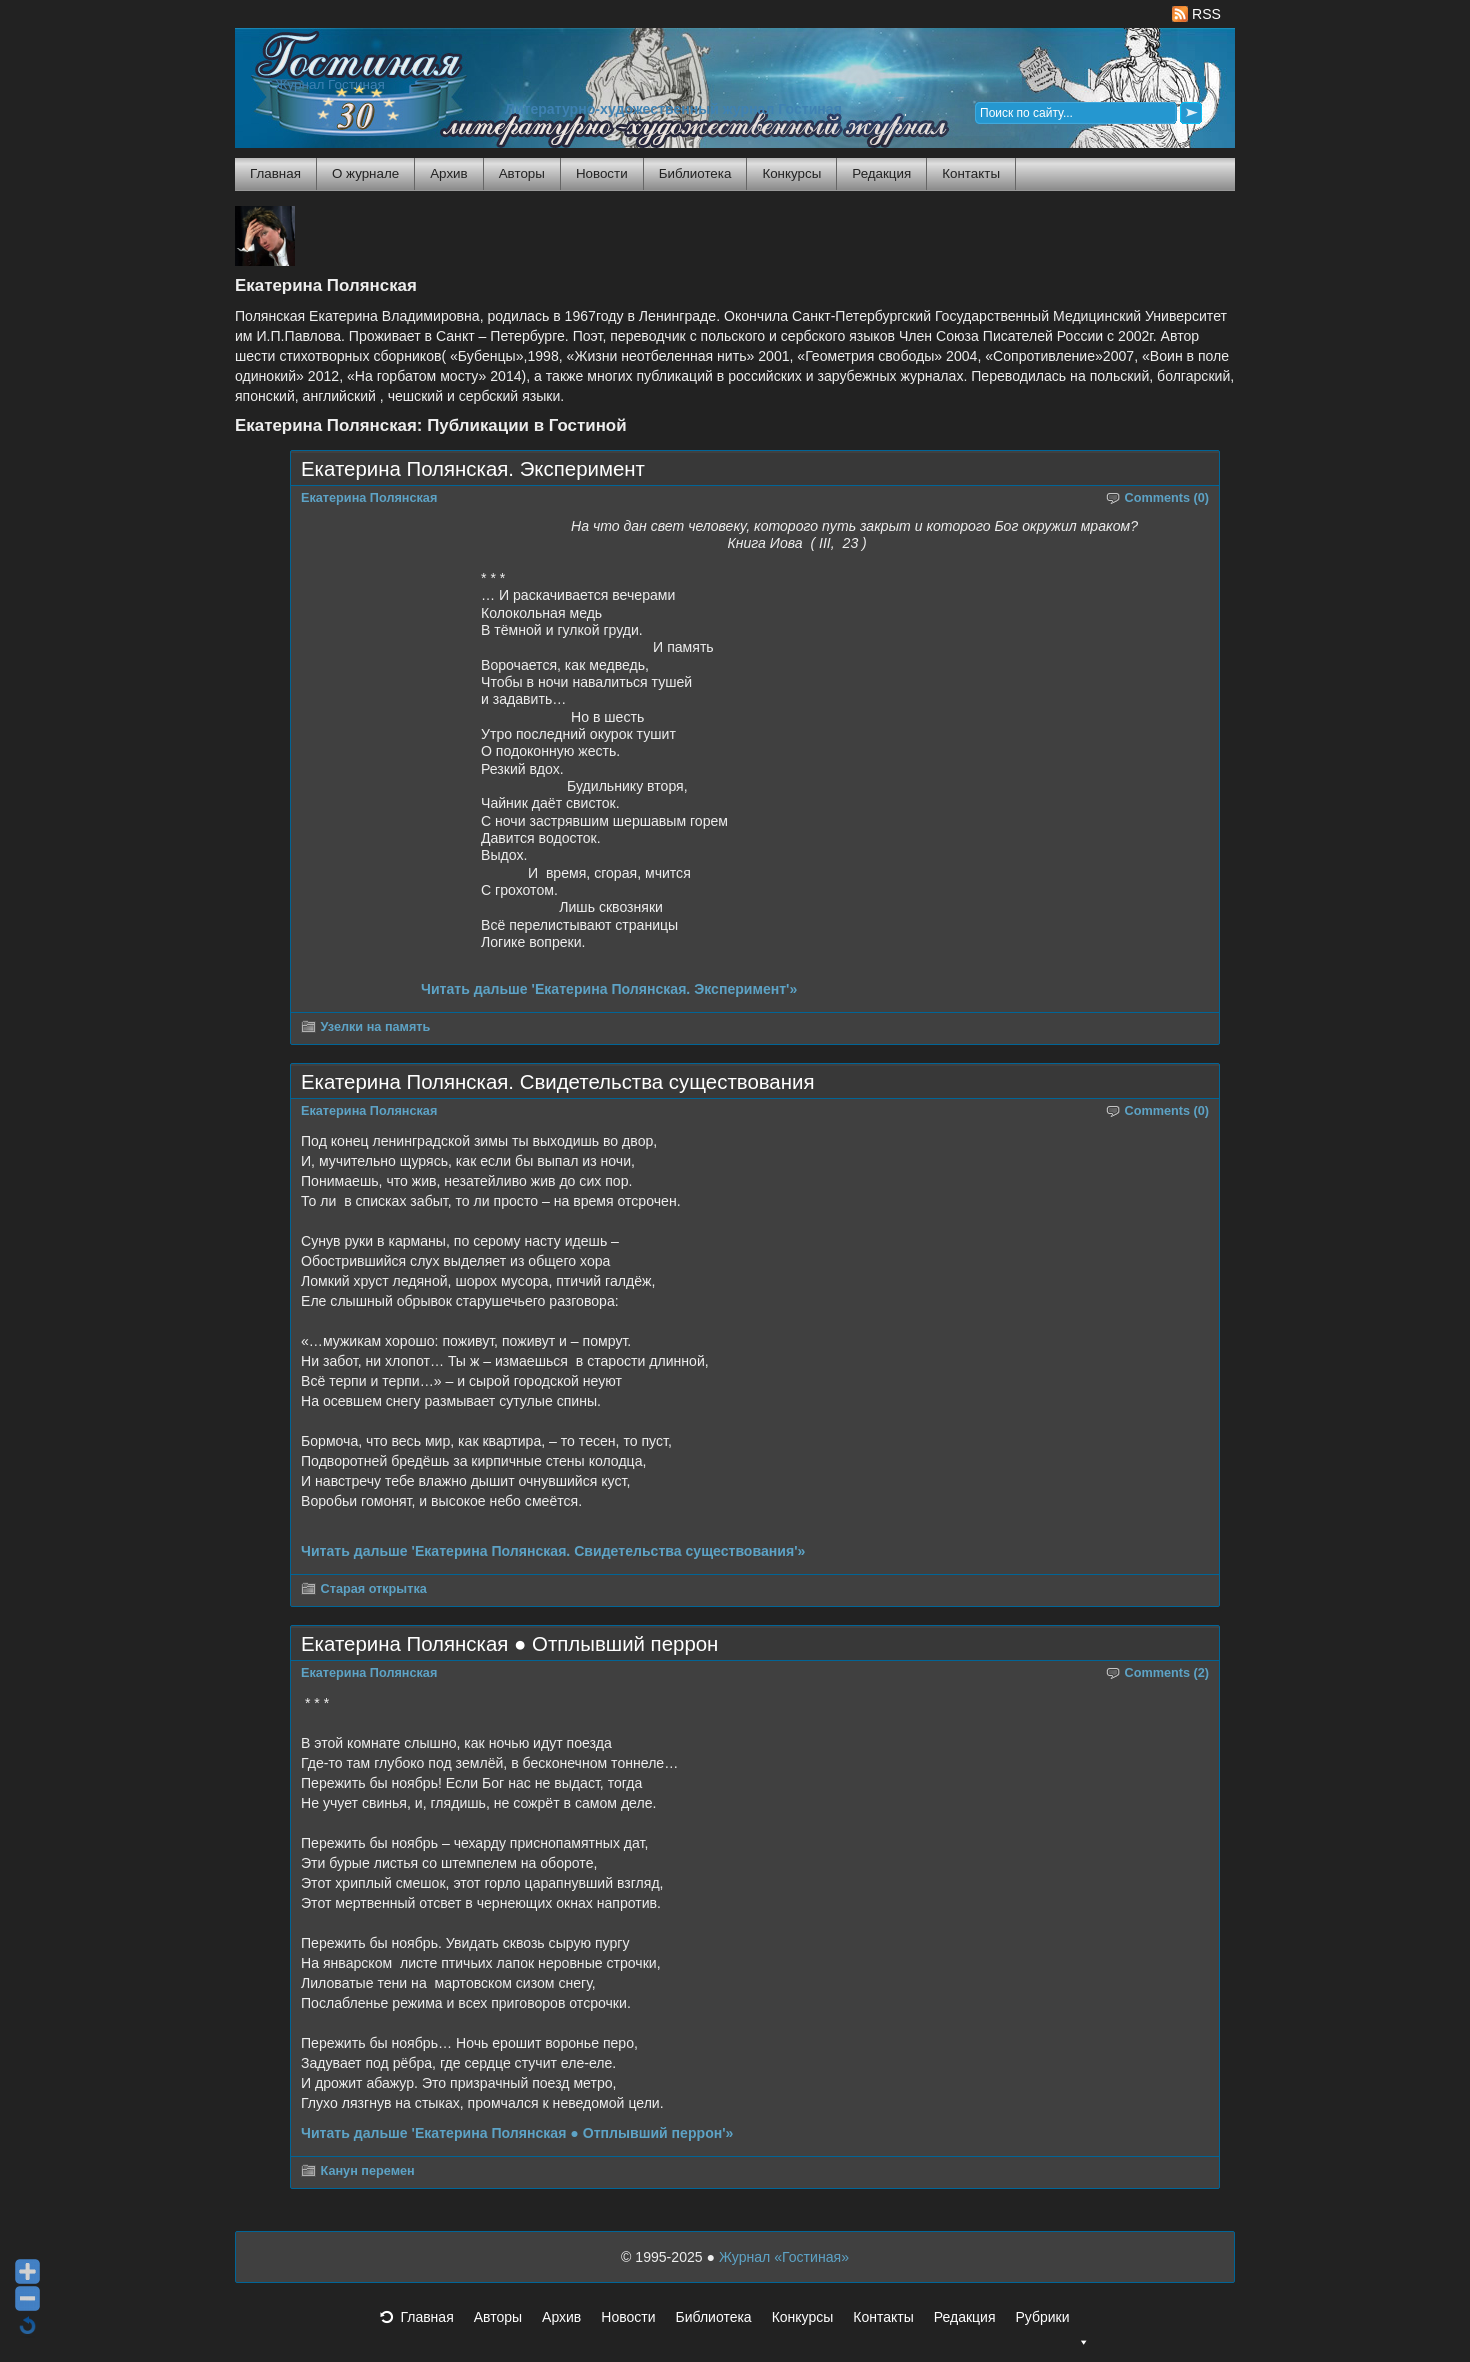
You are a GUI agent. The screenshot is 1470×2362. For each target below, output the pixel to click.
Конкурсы (791, 173)
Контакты (971, 173)
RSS (1196, 14)
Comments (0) (1167, 498)
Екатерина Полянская (369, 498)
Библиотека (695, 173)
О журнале (365, 173)
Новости (602, 173)
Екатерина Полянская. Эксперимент (473, 469)
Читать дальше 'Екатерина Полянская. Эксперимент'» (609, 989)
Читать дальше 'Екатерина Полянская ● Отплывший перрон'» (517, 2133)
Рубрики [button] (1052, 2323)
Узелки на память (376, 1027)
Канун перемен (368, 2171)
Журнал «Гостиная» (784, 2257)
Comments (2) (1167, 1673)
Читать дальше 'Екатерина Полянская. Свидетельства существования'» (553, 1551)
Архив (448, 173)
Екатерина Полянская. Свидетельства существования (557, 1082)
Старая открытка (374, 1589)
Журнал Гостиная (330, 84)
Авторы (522, 173)
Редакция (881, 173)
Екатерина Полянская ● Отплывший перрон (509, 1644)
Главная (275, 173)
